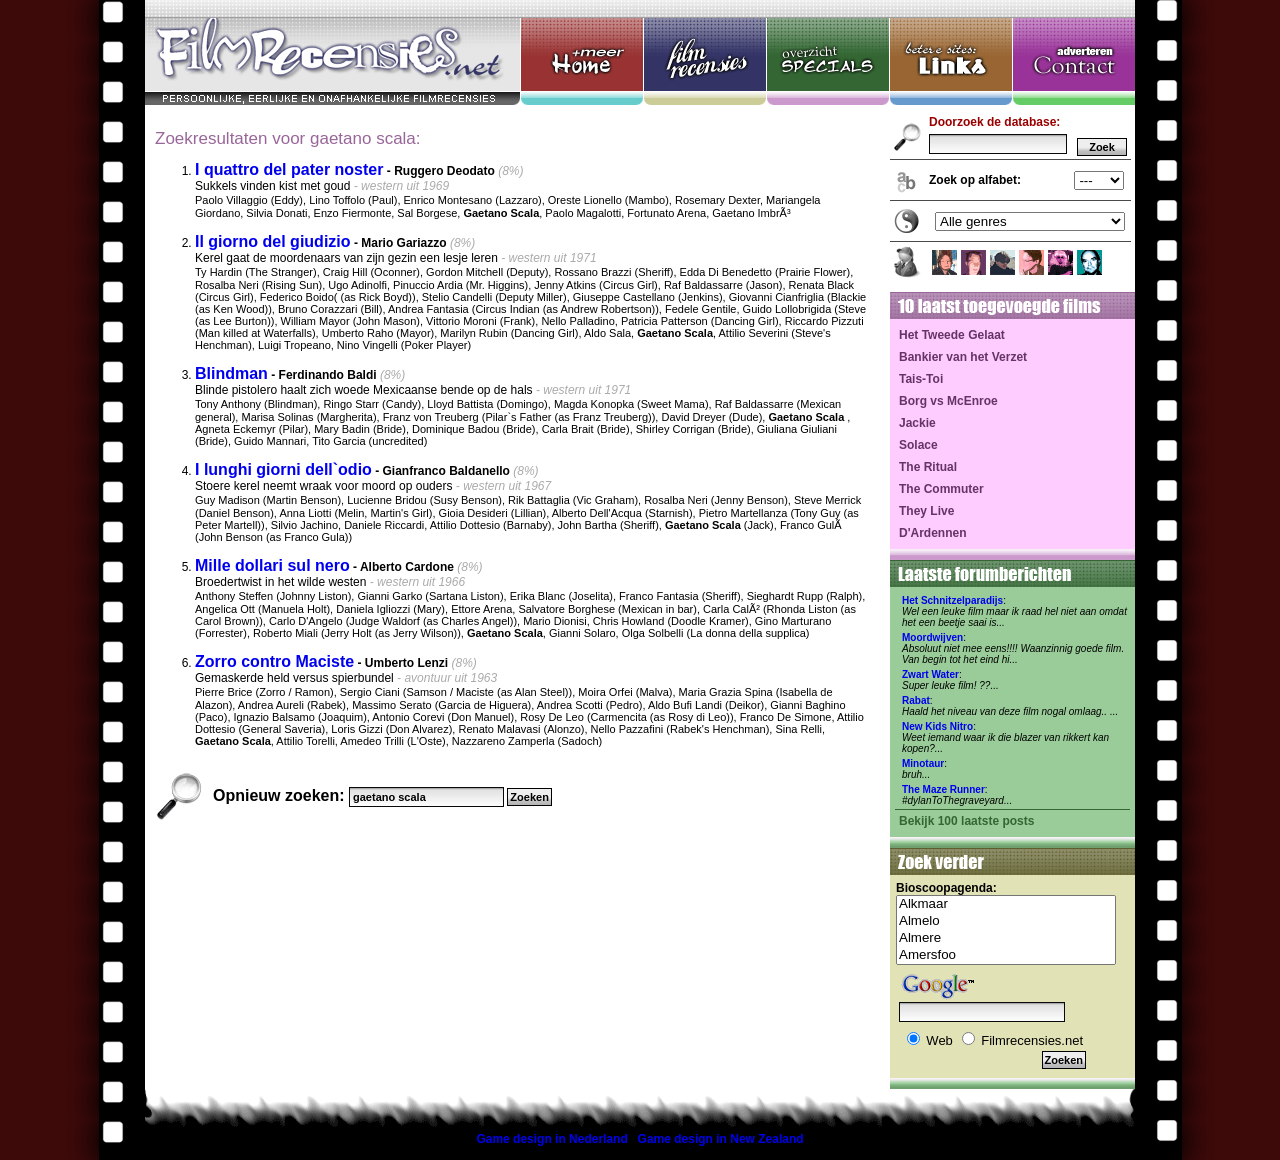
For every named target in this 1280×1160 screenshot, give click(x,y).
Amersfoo (1006, 955)
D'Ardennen (933, 533)
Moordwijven (932, 637)
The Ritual (928, 467)
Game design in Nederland (551, 1139)
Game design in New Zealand (721, 1139)
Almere (1006, 938)
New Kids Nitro (937, 726)
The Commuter (941, 489)
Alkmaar (1006, 904)
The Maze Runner (943, 789)
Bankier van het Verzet (963, 357)
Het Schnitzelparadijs (952, 600)
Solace (918, 445)
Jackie (917, 423)
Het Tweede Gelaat (952, 335)
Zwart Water (930, 674)
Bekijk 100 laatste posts (966, 821)
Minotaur (923, 763)
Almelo (1006, 921)
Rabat (916, 700)
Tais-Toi (921, 379)
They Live (926, 511)
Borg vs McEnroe (948, 401)
